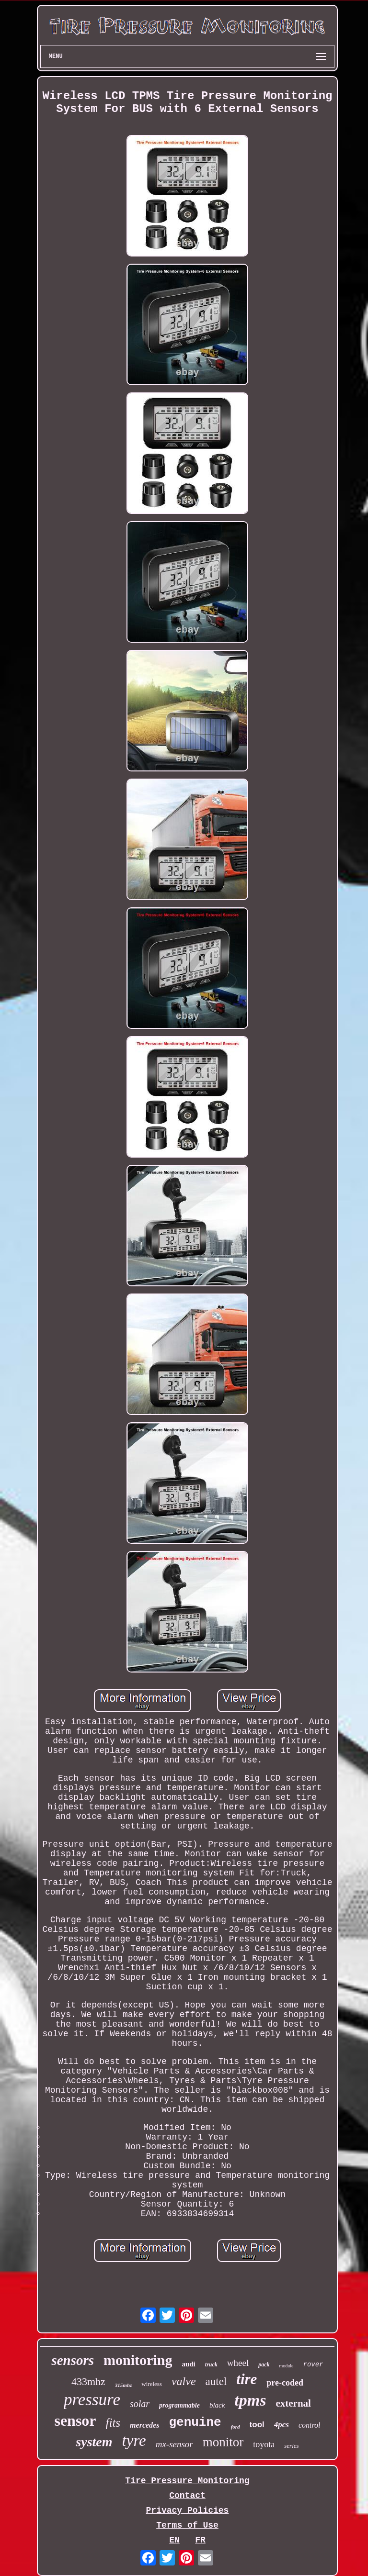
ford (235, 2427)
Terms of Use (187, 2525)
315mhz (123, 2385)
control (310, 2425)
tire (246, 2379)
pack (263, 2364)
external (293, 2403)
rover (313, 2364)
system (94, 2441)
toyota (264, 2444)
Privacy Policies (187, 2510)
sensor (75, 2420)
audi (188, 2364)
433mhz (88, 2381)
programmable (179, 2405)
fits (113, 2422)
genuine (195, 2422)
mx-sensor (174, 2444)
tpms (250, 2400)
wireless (151, 2383)
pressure (92, 2399)
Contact (187, 2495)
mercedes (144, 2425)
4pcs (281, 2424)
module (286, 2365)
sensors (72, 2360)
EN (174, 2540)
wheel (238, 2363)
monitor (223, 2442)
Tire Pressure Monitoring (187, 2481)
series (291, 2445)
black (217, 2405)
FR (200, 2540)
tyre (134, 2440)
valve (184, 2381)
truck (211, 2364)
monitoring (138, 2360)
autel (216, 2381)
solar (140, 2403)
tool (257, 2424)
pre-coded (284, 2382)
